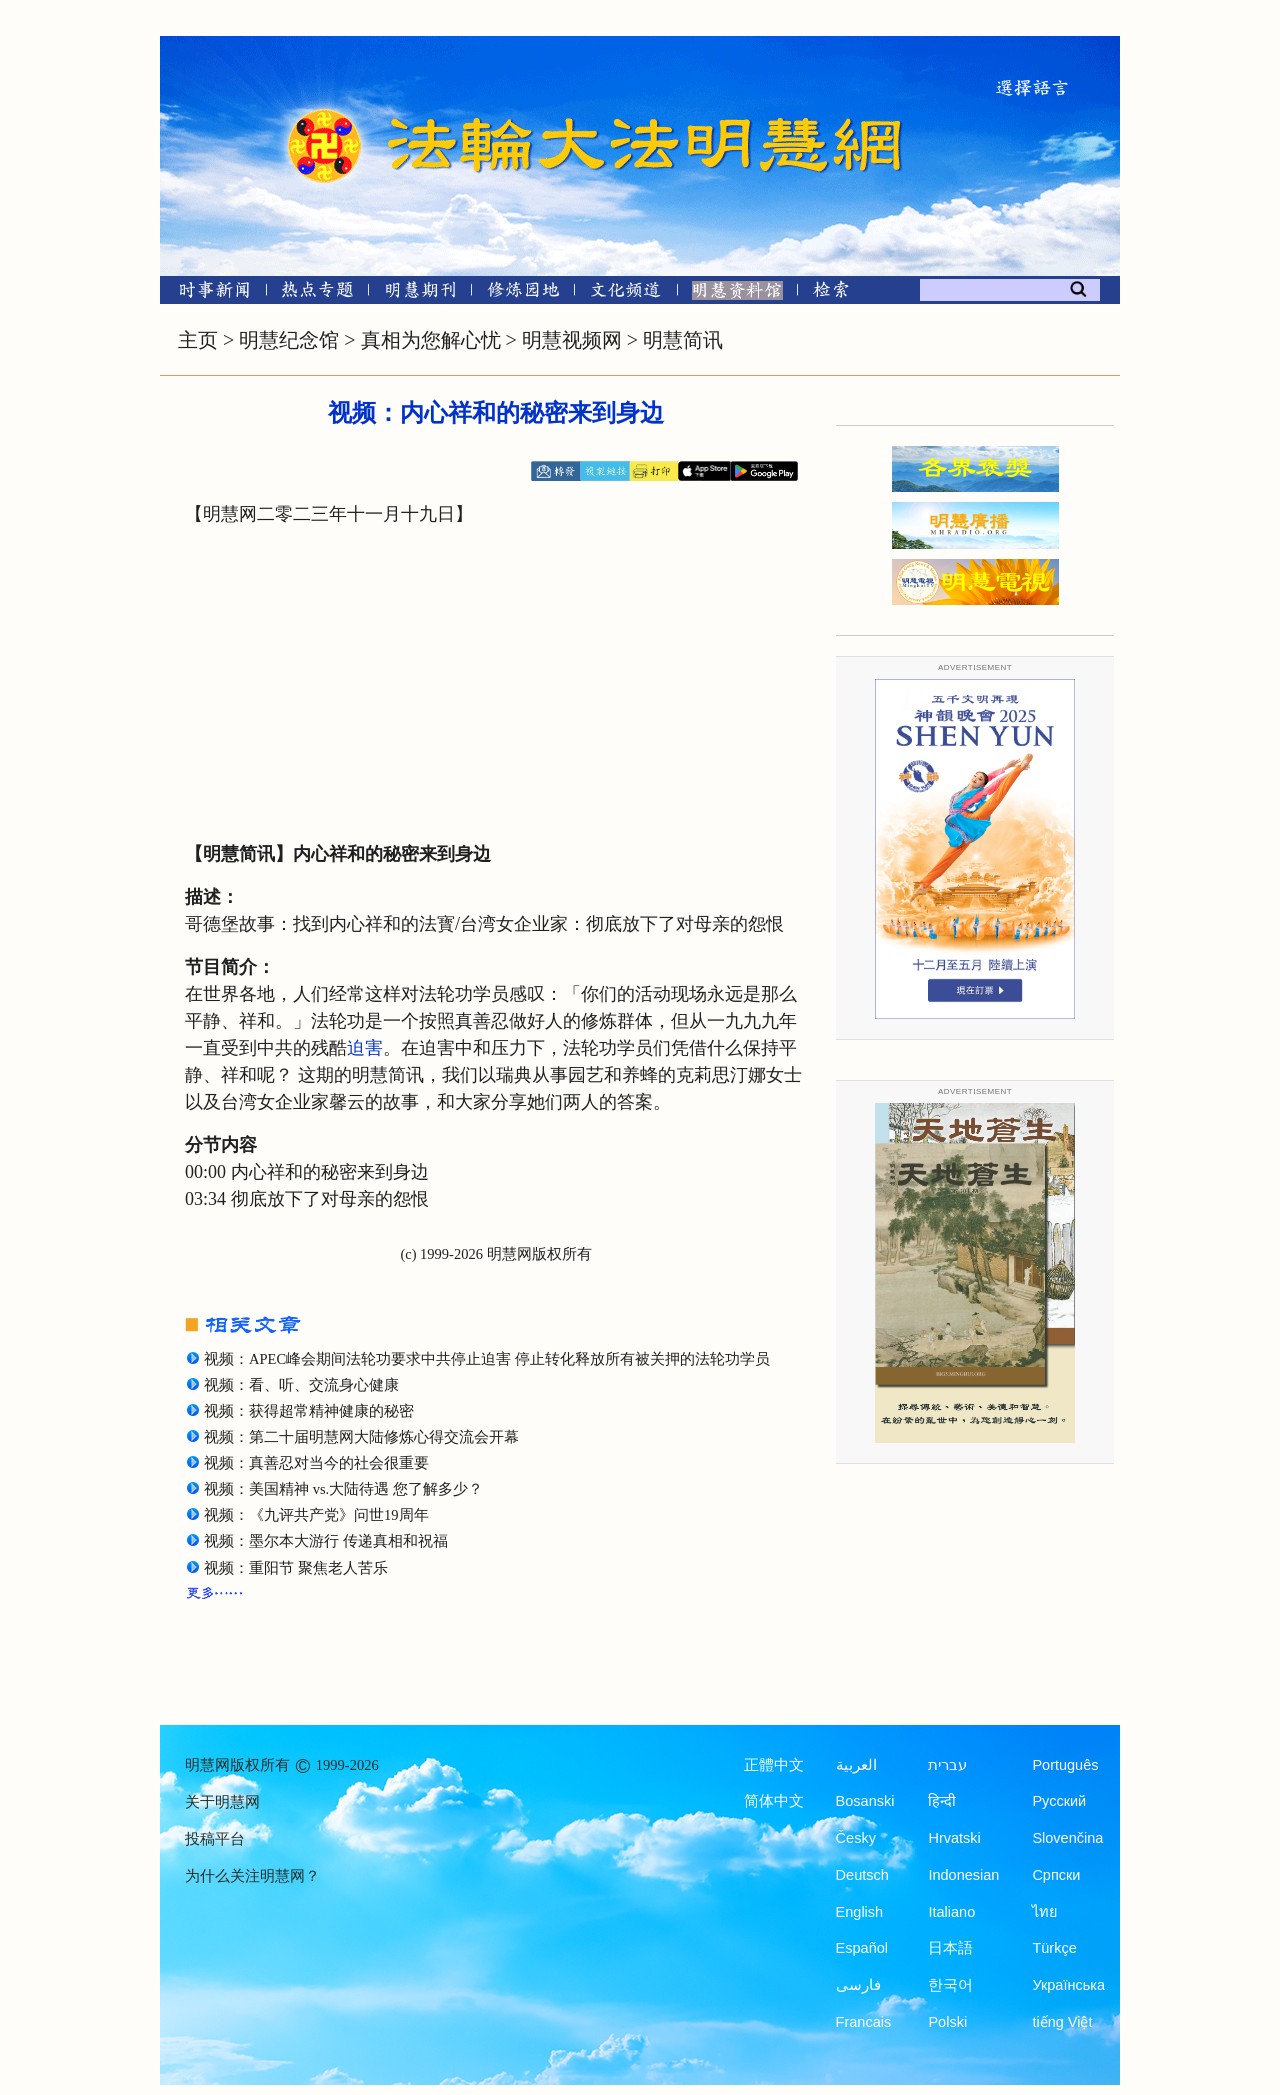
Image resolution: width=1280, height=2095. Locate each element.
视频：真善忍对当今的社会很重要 (316, 1463)
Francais (864, 2022)
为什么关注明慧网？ (252, 1876)
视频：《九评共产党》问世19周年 (316, 1515)
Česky (856, 1838)
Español (862, 1948)
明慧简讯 (683, 340)
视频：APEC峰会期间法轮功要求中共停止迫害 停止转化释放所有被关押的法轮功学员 (487, 1359)
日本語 (950, 1948)
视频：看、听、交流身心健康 (301, 1385)
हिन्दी (942, 1801)
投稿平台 (215, 1839)
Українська (1068, 1985)
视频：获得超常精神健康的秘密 (309, 1411)
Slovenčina (1067, 1838)
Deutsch (862, 1875)
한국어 (950, 1985)
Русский (1059, 1801)
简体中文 (774, 1801)
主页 (198, 340)
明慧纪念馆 (289, 340)
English (860, 1912)
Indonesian (963, 1875)
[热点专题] (317, 293)
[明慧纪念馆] (737, 293)
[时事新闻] (208, 293)
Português (1065, 1765)
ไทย (1045, 1912)
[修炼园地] (522, 293)
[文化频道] (625, 293)
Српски (1056, 1875)
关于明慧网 (222, 1802)
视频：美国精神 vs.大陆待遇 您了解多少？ (343, 1489)
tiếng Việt (1062, 2022)
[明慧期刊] (420, 293)
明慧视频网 (572, 340)
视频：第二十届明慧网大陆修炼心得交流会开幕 (361, 1437)
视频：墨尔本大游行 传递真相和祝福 (326, 1541)
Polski (947, 2022)
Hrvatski (954, 1838)
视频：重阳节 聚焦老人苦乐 (296, 1568)
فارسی (858, 1985)
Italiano (951, 1912)
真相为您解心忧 (431, 340)
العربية (856, 1765)
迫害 (365, 1048)
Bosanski (865, 1801)
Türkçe (1054, 1948)
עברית (947, 1765)
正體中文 (774, 1765)
